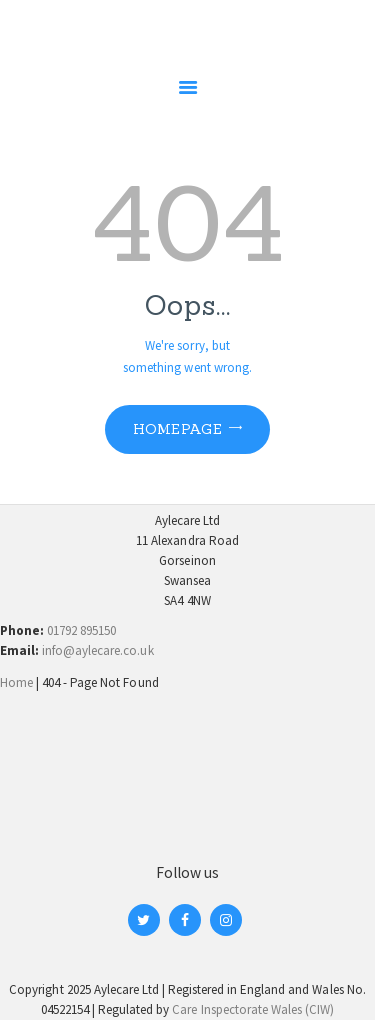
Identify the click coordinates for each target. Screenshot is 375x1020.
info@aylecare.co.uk (97, 650)
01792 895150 (81, 630)
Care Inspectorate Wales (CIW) (253, 1009)
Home (16, 682)
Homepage (177, 429)
